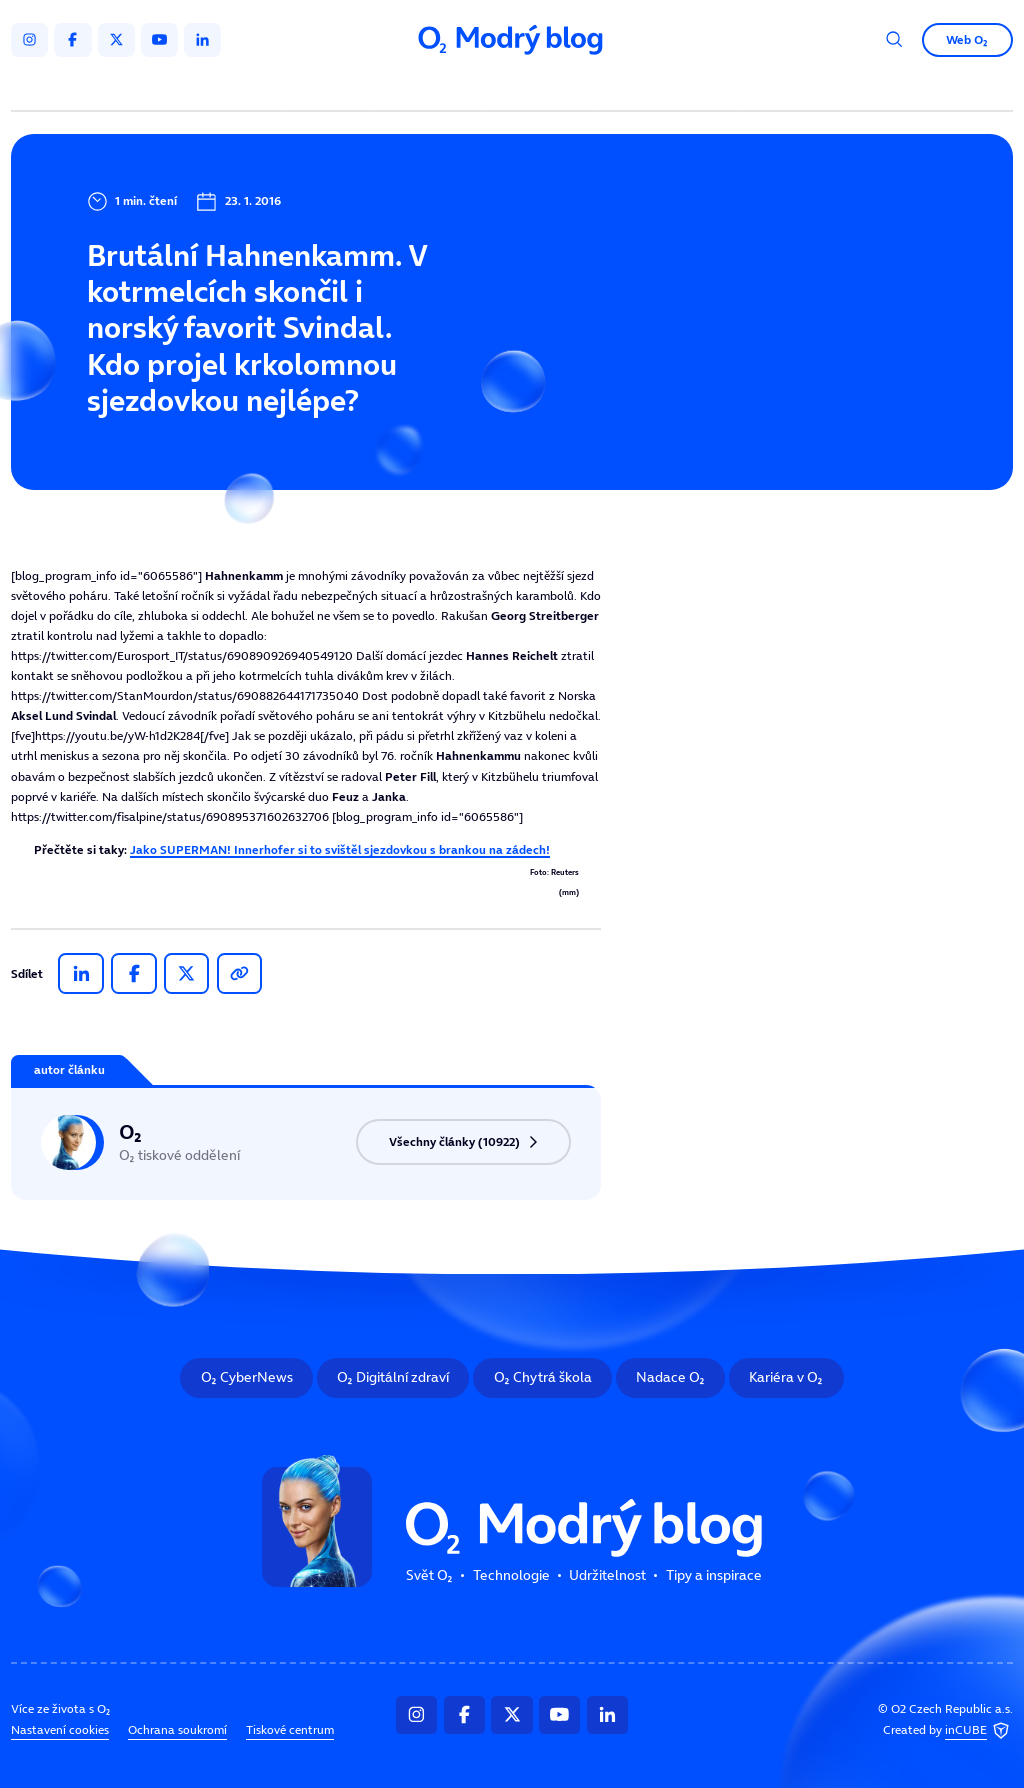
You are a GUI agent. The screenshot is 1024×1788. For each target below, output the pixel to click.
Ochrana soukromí (177, 1730)
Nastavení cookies (60, 1730)
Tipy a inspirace (669, 87)
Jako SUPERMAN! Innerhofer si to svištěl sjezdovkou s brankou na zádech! (340, 849)
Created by (948, 1731)
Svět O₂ (330, 87)
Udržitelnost (544, 87)
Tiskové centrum (290, 1730)
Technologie (430, 87)
